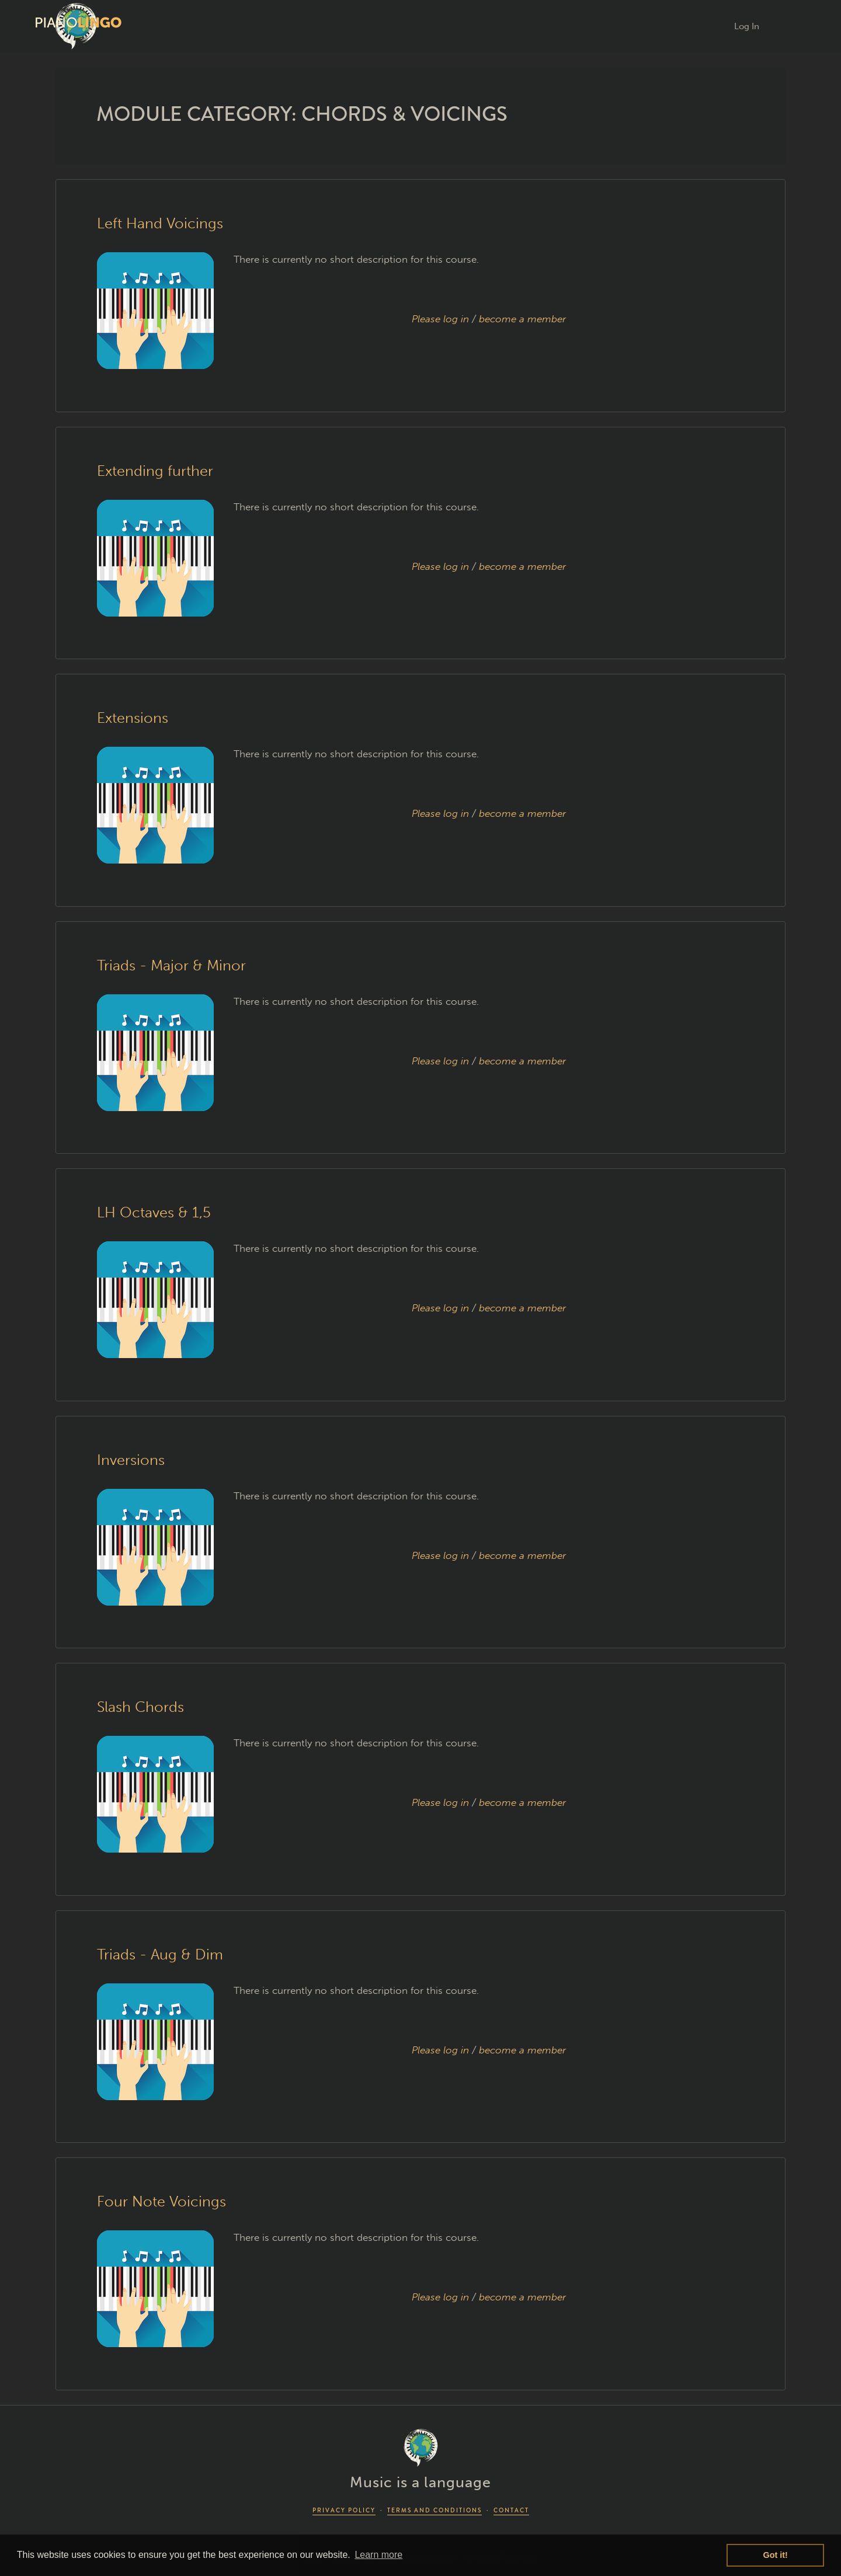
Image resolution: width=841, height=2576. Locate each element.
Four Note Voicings (161, 2201)
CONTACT (511, 2510)
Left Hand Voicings (160, 223)
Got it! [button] (775, 2555)
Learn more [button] (378, 2555)
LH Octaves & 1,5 (154, 1212)
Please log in (440, 319)
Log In (746, 26)
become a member (522, 319)
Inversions (131, 1460)
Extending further (155, 471)
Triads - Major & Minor (171, 965)
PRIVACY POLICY (344, 2510)
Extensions (132, 718)
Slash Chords (140, 1707)
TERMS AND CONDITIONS (434, 2510)
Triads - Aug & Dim (160, 1954)
